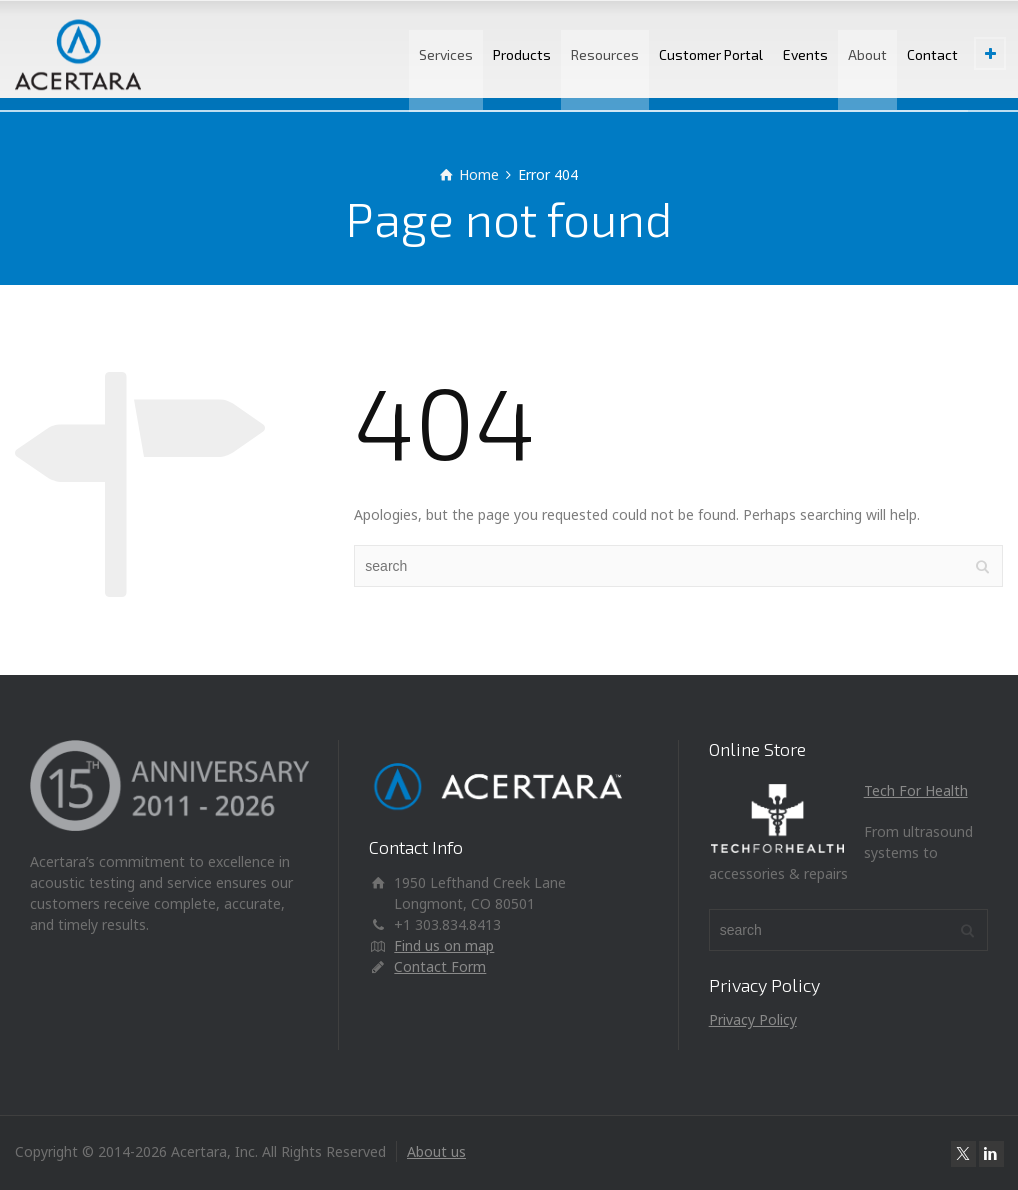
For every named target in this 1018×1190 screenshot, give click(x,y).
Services (446, 54)
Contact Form (440, 966)
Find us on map (444, 945)
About (867, 54)
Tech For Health (916, 790)
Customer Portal (711, 54)
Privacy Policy (753, 1019)
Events (805, 54)
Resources (605, 54)
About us (436, 1151)
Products (522, 54)
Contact (932, 54)
